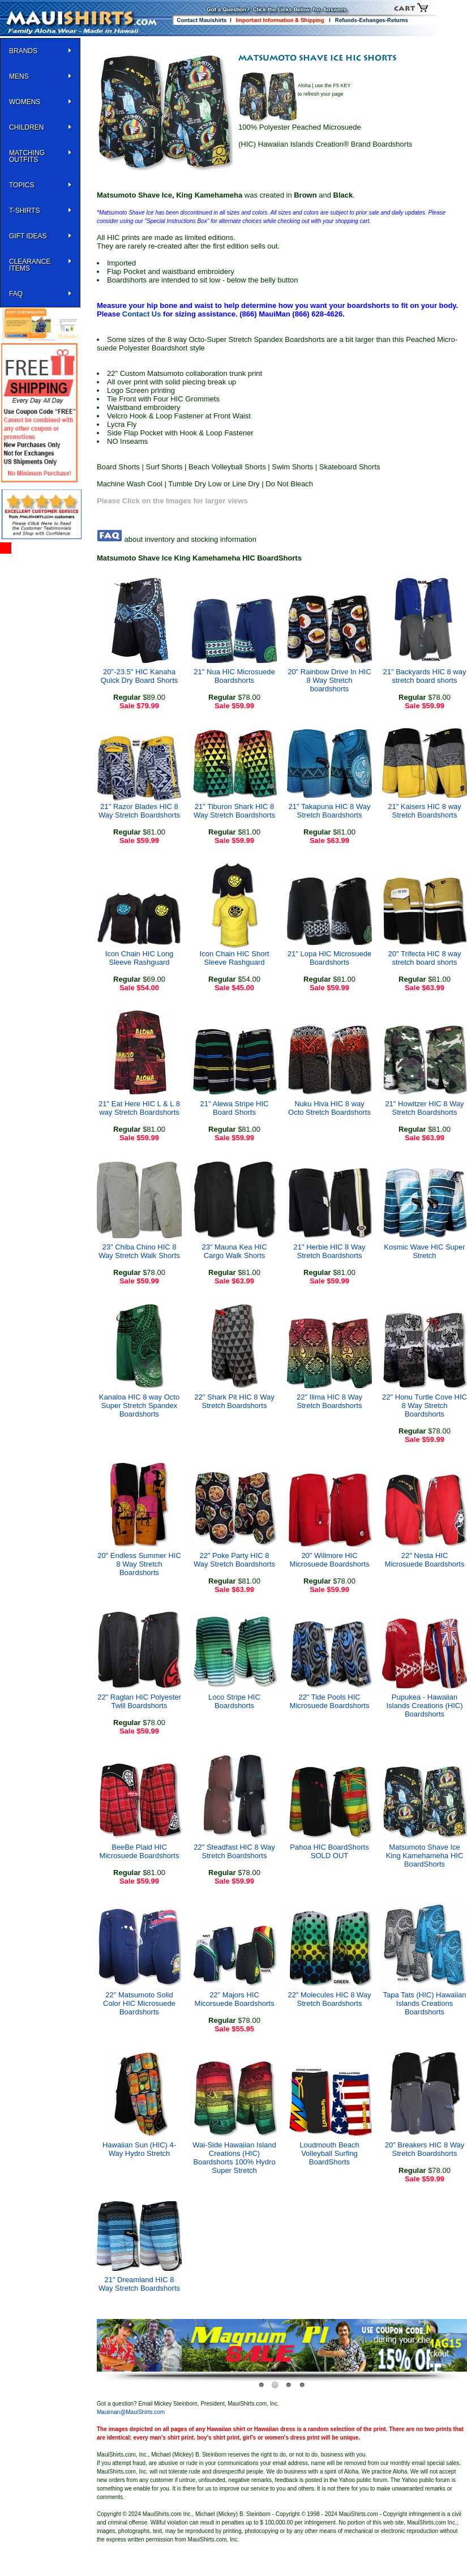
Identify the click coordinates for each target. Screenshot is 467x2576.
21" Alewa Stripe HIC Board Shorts (234, 1107)
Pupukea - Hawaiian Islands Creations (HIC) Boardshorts (424, 1705)
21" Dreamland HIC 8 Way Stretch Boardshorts (139, 2283)
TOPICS (21, 185)
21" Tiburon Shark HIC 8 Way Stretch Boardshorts (234, 810)
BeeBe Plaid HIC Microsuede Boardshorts (139, 1851)
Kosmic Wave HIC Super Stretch (424, 1251)
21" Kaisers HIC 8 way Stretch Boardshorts (424, 810)
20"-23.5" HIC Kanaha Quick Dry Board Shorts (139, 675)
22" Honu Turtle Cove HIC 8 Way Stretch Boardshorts (424, 1405)
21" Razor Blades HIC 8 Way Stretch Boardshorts (139, 810)
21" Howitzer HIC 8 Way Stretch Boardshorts (424, 1107)
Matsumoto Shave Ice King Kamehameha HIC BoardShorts (425, 1855)
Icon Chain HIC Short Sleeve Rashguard (234, 957)
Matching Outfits (27, 156)
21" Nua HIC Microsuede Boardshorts (234, 675)
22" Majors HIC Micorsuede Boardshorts (235, 1999)
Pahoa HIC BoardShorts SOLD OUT (329, 1851)
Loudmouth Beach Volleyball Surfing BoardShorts (329, 2153)
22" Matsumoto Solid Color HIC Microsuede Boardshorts (139, 2003)
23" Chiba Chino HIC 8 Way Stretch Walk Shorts (139, 1251)
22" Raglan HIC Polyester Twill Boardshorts (139, 1701)
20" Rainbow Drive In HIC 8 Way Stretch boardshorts (329, 680)
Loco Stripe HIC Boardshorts (234, 1701)
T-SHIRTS (24, 211)
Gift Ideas (27, 236)
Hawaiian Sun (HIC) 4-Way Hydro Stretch (139, 2149)
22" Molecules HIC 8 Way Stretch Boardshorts (329, 1999)
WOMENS (24, 102)
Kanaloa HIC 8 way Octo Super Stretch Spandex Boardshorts (139, 1405)
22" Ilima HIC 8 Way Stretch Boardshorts (329, 1401)
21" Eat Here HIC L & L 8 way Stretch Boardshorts (139, 1107)
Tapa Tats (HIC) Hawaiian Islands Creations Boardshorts (424, 2003)
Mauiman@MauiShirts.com (131, 2412)
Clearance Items (29, 265)
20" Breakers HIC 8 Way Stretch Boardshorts (425, 2149)
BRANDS (23, 51)
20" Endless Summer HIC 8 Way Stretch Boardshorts (139, 1564)
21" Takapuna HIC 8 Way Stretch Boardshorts (330, 810)
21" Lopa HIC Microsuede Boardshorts (329, 957)
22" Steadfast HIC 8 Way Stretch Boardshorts (234, 1851)
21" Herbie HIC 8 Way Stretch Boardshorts (330, 1251)
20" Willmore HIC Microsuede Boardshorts (330, 1559)
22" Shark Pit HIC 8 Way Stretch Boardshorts (234, 1401)
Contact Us (141, 314)
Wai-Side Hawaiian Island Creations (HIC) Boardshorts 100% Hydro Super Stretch (234, 2158)
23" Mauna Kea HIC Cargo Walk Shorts (234, 1251)
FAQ (16, 294)
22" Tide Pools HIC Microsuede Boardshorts (330, 1701)
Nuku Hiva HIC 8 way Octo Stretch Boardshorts (329, 1107)
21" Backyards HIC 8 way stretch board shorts (424, 675)
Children (26, 127)
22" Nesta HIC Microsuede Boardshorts (425, 1559)
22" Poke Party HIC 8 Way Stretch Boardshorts (234, 1559)
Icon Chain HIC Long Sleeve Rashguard (139, 957)
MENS (19, 76)
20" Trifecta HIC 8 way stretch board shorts (424, 957)
